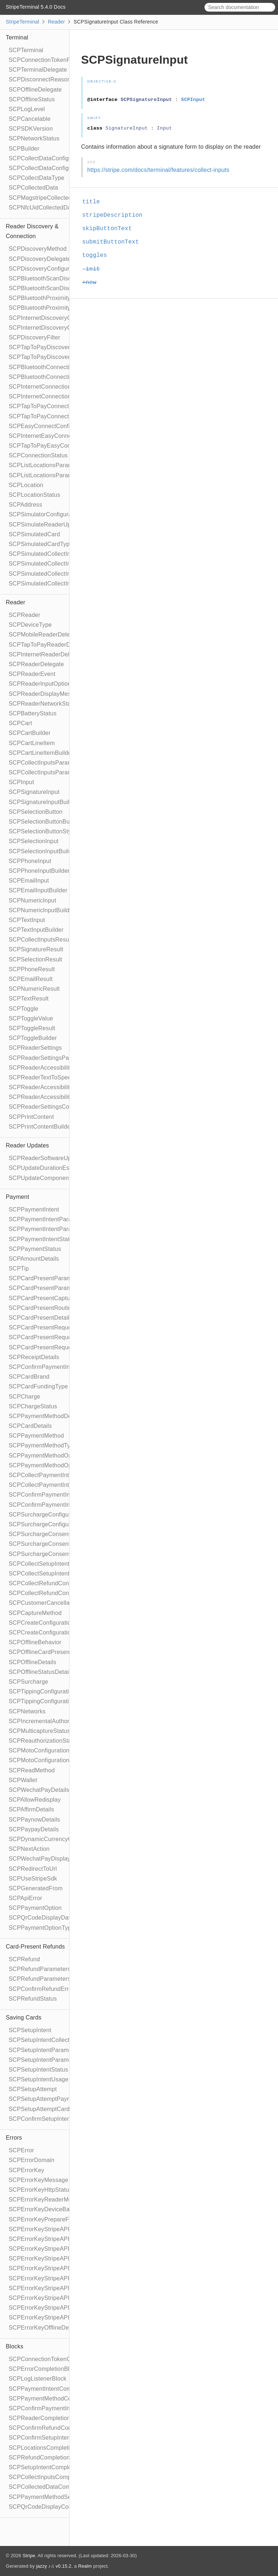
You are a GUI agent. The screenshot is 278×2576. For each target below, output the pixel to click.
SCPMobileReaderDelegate (45, 634)
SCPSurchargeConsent (39, 1534)
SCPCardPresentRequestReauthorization (63, 1347)
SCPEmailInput (29, 880)
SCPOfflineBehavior (35, 1642)
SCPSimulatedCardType (41, 544)
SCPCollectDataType (36, 178)
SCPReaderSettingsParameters (50, 1058)
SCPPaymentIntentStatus (42, 1239)
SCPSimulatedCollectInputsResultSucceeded (68, 564)
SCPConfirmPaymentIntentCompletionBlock (67, 2408)
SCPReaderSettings (35, 1048)
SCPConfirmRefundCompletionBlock (57, 2428)
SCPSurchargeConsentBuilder (49, 1544)
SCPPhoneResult (32, 969)
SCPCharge (24, 1396)
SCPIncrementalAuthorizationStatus (56, 1721)
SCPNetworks (27, 1711)
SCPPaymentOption (35, 1908)
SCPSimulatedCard (34, 534)
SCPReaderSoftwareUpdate (46, 1158)
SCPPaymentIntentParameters (49, 1219)
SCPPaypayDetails (34, 1829)
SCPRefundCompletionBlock (46, 2457)
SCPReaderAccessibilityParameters (56, 1087)
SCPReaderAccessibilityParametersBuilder (65, 1097)
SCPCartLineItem (32, 743)
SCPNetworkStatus (34, 138)
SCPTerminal (26, 50)
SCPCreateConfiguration (41, 1623)
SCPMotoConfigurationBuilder (48, 1760)
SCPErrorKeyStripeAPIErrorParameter (59, 2268)
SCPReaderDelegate (36, 664)
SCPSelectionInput (34, 841)
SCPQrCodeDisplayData (41, 1918)
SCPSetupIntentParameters (45, 2050)
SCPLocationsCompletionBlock (50, 2448)
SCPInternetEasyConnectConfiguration (60, 436)
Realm (85, 2566)
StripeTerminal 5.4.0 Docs (36, 7)
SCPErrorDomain (31, 2160)
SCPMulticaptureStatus (39, 1731)
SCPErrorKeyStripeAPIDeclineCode (56, 2249)
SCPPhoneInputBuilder (39, 871)
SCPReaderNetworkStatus (44, 704)
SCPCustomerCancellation (44, 1603)
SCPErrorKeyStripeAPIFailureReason (58, 2317)
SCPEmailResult (30, 979)
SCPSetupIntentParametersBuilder (54, 2060)
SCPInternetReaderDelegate (46, 654)
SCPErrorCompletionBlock (44, 2369)
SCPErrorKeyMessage (38, 2180)
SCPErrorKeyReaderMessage (48, 2199)
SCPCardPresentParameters (47, 1278)
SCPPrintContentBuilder (40, 1127)
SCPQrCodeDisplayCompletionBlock (57, 2507)
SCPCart (20, 723)
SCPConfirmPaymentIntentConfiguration (62, 1495)
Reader (56, 22)
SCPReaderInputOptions (41, 684)
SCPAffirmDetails (31, 1809)
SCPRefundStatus (33, 1999)
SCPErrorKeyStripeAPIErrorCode (53, 2258)
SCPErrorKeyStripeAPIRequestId (52, 2239)
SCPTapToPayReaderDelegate (49, 645)
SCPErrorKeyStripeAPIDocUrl (48, 2308)
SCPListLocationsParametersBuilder (57, 475)
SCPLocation (26, 485)
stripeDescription (115, 215)
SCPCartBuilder (30, 733)
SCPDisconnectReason (40, 79)
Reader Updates (27, 1145)
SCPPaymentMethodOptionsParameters (62, 1455)
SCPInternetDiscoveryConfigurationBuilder (65, 328)
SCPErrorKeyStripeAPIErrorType (52, 2278)
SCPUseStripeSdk (33, 1878)
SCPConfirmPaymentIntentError (51, 1367)
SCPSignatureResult (36, 949)
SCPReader (24, 615)
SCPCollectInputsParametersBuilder (57, 772)
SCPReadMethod (32, 1770)
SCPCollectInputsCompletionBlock (54, 2477)
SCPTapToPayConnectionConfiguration (60, 406)
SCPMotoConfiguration (39, 1750)
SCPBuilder (24, 148)
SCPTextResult (29, 998)
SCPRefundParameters (40, 1969)
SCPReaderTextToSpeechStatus (51, 1077)
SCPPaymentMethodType (43, 1445)
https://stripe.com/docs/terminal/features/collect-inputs (158, 170)
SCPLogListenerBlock (37, 2379)
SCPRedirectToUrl (33, 1869)
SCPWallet (23, 1780)
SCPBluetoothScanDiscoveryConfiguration (65, 278)
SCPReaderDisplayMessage (46, 694)
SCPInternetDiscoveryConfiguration (55, 318)
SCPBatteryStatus (32, 713)
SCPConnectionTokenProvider (49, 60)
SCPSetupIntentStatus (38, 2070)
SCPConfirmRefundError (41, 1989)
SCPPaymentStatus (35, 1249)
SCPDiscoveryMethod (38, 249)
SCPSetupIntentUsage (38, 2079)
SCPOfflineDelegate (35, 89)
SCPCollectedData (33, 188)
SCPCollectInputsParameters (47, 763)
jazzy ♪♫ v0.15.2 (53, 2566)
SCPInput (21, 782)
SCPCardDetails (30, 1426)
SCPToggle (23, 1009)
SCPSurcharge (28, 1682)
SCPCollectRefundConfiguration (51, 1583)
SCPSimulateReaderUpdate (46, 524)
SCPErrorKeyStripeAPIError (46, 2229)
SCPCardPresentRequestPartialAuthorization (68, 1327)
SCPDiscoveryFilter (34, 337)
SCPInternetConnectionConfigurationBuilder (67, 396)
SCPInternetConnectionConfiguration (57, 387)
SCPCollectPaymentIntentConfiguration (61, 1475)
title (94, 202)
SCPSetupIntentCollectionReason (53, 2040)
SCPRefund (24, 1959)
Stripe (28, 2555)
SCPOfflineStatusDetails (41, 1672)
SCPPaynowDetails (34, 1819)
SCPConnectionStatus (38, 455)
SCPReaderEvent (32, 674)
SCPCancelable (30, 119)
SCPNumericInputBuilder (42, 910)
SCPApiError (25, 1898)
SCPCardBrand (29, 1377)
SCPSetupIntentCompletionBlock (52, 2467)
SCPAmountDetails (34, 1259)
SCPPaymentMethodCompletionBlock (59, 2398)
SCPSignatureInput (34, 792)
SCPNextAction (29, 1849)
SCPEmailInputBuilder (38, 890)
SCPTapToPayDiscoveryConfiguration (58, 347)
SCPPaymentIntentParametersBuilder (58, 1229)
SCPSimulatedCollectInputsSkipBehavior (63, 583)
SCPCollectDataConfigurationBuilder (57, 168)
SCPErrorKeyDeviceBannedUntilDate (58, 2209)
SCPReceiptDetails (34, 1357)
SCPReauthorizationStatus (44, 1741)
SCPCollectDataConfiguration (48, 158)
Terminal (17, 37)
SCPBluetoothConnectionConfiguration (60, 367)
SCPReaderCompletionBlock (47, 2418)
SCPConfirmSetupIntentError (47, 2119)
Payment (17, 1197)
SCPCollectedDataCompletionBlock (56, 2487)
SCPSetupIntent (30, 2030)
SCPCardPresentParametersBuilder (56, 1288)
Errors (14, 2138)
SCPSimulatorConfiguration (45, 514)
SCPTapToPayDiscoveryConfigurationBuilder (68, 357)
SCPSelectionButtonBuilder (45, 822)
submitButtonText (113, 242)
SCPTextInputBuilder (36, 930)
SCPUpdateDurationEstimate (47, 1168)
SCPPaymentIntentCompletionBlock (56, 2389)
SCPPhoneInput (30, 861)
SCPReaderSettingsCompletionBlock (57, 1107)
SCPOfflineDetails (32, 1662)
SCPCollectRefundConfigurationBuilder (60, 1593)
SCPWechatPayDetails (39, 1790)
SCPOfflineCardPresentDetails (49, 1652)
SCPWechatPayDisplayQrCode (50, 1859)
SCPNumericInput (32, 900)
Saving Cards (23, 2017)
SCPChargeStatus (33, 1406)
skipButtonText (110, 228)
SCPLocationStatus (34, 495)
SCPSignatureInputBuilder (43, 802)
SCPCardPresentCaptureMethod (52, 1298)
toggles (97, 255)
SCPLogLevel (27, 109)
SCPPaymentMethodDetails (45, 1416)
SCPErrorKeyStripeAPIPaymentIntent (58, 2288)
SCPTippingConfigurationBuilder (51, 1701)
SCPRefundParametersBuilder (49, 1979)
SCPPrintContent (31, 1117)
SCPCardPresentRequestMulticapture (59, 1337)
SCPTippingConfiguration (42, 1691)
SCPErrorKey (26, 2170)
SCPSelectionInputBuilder (43, 851)
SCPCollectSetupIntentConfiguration (57, 1564)
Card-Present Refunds (35, 1946)
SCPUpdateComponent (40, 1178)
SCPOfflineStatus (32, 99)
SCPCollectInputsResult (40, 939)
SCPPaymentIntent (34, 1209)
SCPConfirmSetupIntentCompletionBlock (63, 2438)
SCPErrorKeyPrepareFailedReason (55, 2219)
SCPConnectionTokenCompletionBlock (60, 2359)
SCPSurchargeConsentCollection (52, 1554)
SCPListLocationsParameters (47, 465)
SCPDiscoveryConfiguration (45, 269)
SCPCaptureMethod (35, 1613)
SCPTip (19, 1268)
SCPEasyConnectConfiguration (50, 426)
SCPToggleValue (31, 1018)
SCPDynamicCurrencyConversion (53, 1839)
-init (94, 269)
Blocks (14, 2346)
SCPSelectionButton (36, 812)
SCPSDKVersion (31, 129)
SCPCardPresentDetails (40, 1318)
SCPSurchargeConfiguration (46, 1514)
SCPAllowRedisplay (35, 1800)
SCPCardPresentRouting (42, 1308)
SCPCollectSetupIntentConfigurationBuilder (66, 1573)
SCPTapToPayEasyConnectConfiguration (63, 446)
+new (92, 282)
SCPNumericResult (34, 989)
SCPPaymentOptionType (42, 1928)
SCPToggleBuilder (33, 1038)
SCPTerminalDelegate (38, 70)
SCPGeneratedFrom (36, 1888)
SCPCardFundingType (38, 1386)
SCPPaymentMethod (36, 1436)
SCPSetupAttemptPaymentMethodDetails (63, 2099)
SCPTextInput (27, 920)
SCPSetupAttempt (33, 2089)
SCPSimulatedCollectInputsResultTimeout (64, 574)
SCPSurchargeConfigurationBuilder (55, 1524)
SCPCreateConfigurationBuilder (51, 1632)
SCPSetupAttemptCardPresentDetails (58, 2109)
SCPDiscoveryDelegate (40, 259)
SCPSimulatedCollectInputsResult (53, 554)
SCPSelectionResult (35, 959)
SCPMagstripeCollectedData (46, 198)
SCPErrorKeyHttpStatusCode (47, 2190)
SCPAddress (25, 505)
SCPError (21, 2150)
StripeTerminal (22, 22)
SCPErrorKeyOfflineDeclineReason (55, 2328)
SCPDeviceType (30, 625)
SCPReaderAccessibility (41, 1068)
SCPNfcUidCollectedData (42, 207)
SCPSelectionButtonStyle (42, 831)
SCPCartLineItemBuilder (41, 753)
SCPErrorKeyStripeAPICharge (49, 2298)
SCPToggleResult (32, 1028)
